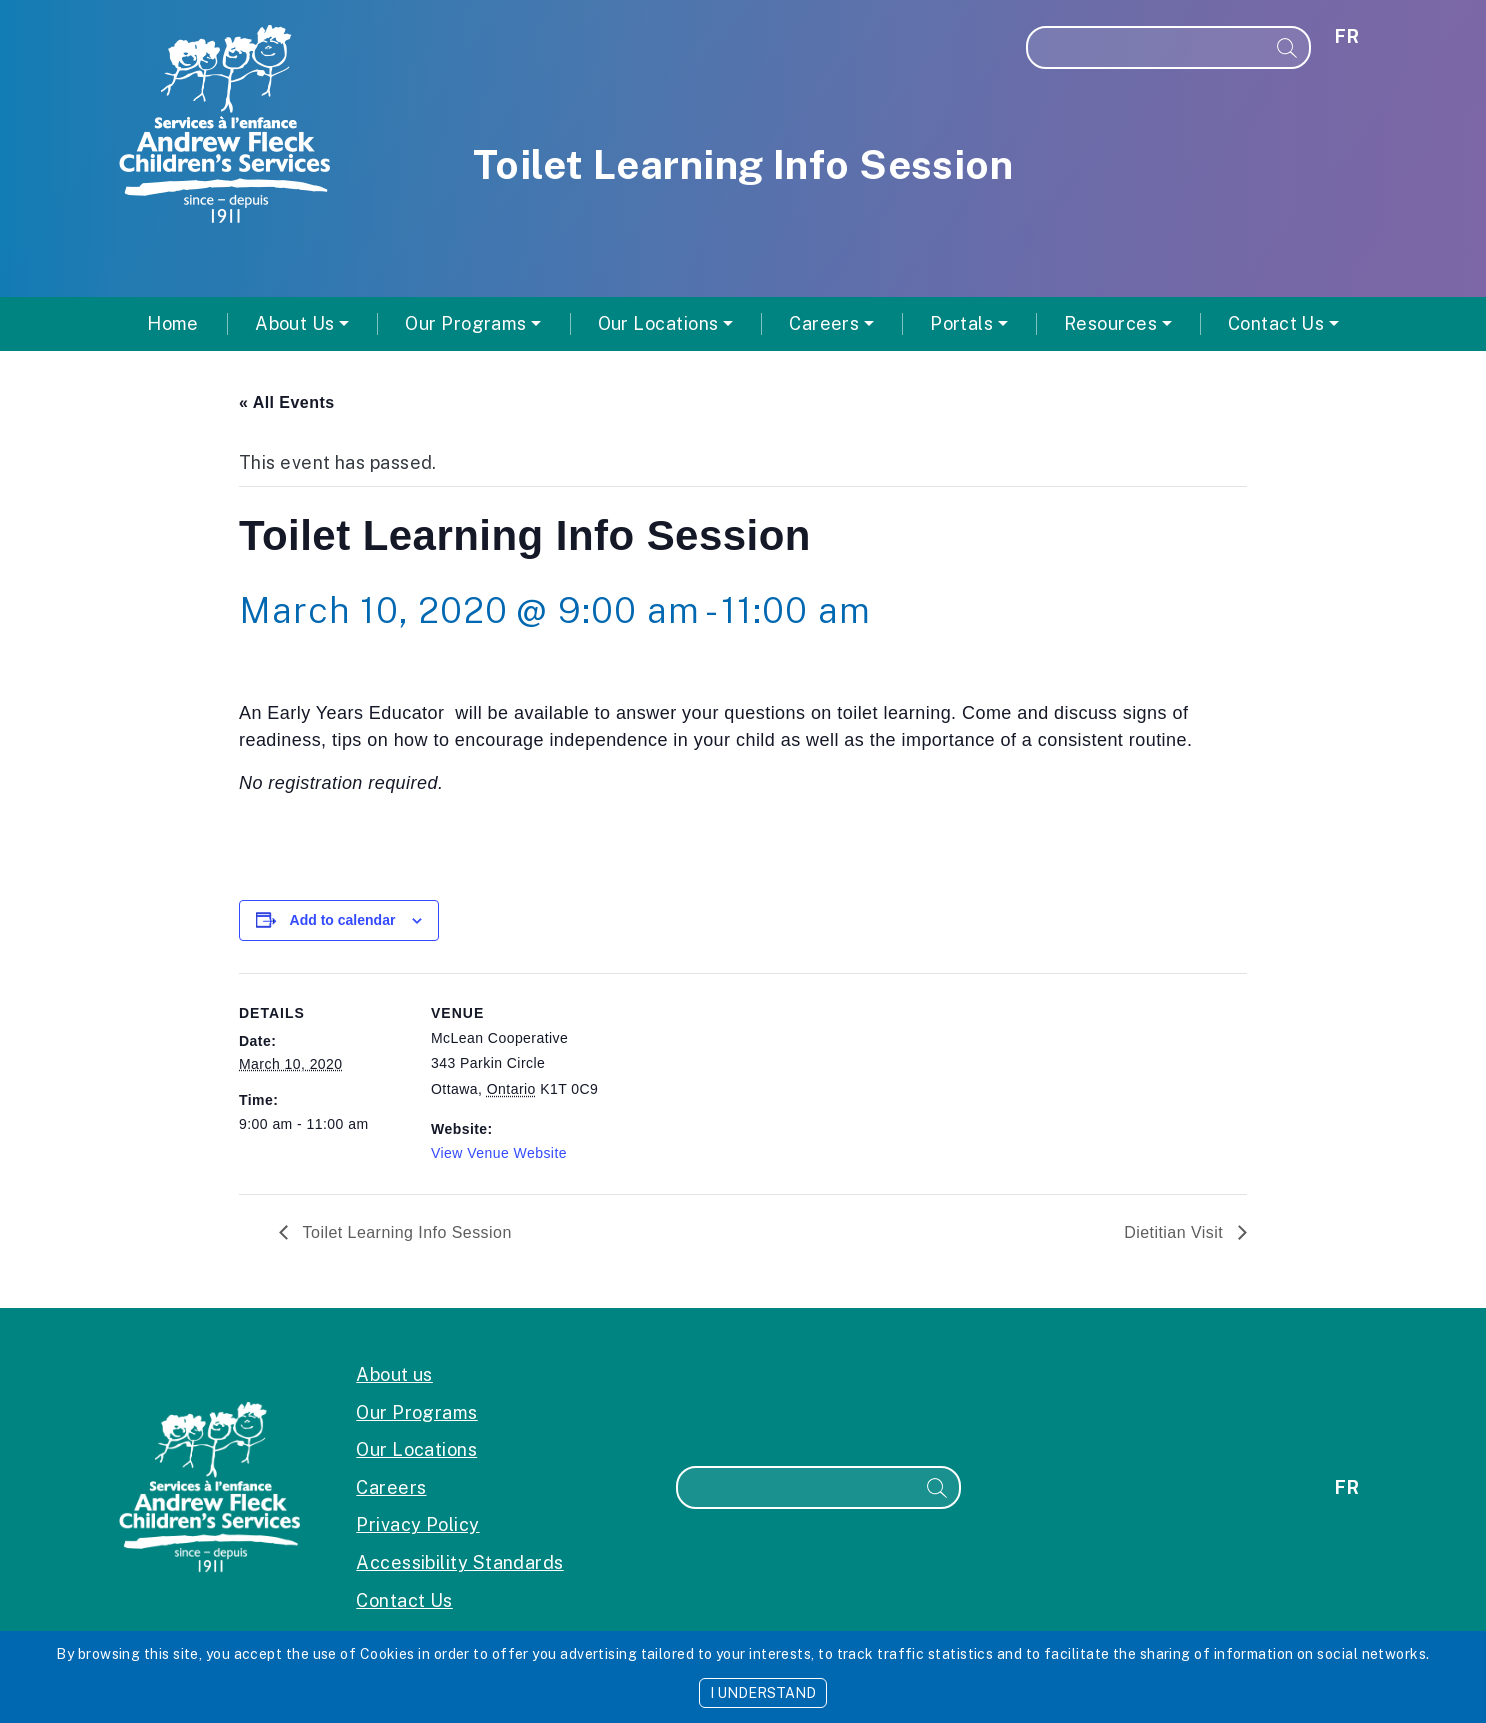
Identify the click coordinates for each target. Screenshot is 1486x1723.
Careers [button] (824, 323)
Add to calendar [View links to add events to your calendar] (343, 920)
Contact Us (404, 1600)
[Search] (1147, 47)
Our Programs (416, 1412)
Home (173, 323)
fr (1347, 36)
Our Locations (416, 1449)
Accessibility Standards (459, 1562)
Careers (391, 1487)
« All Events (287, 402)
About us (394, 1374)
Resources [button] (1110, 323)
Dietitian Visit (1176, 1232)
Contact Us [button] (1276, 323)
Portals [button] (961, 323)
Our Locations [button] (658, 323)
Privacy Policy (417, 1524)
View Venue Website (499, 1153)
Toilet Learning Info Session (405, 1232)
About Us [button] (295, 323)
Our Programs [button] (465, 323)
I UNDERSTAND (763, 1693)
